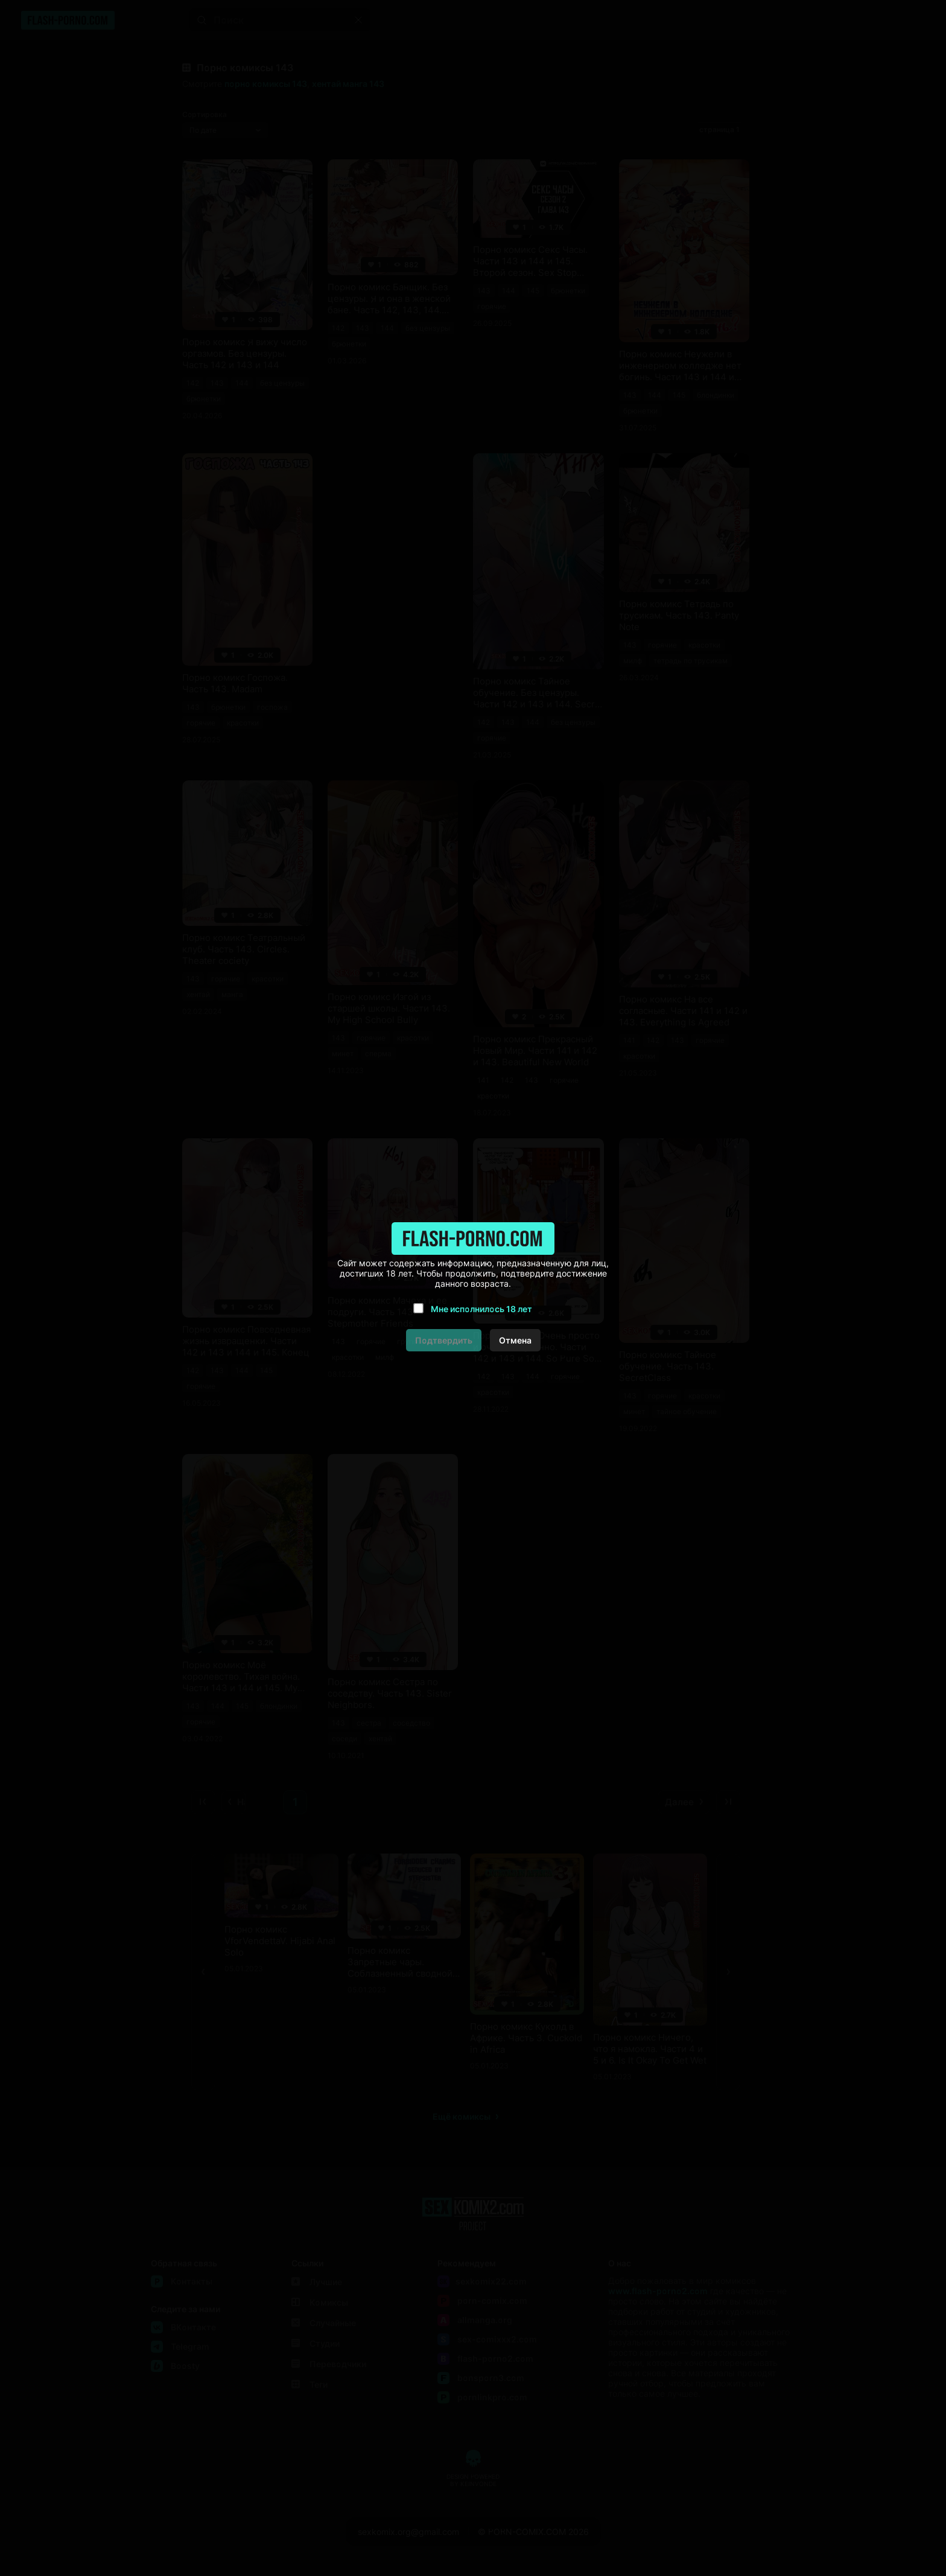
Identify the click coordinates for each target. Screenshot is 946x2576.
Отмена (515, 1340)
